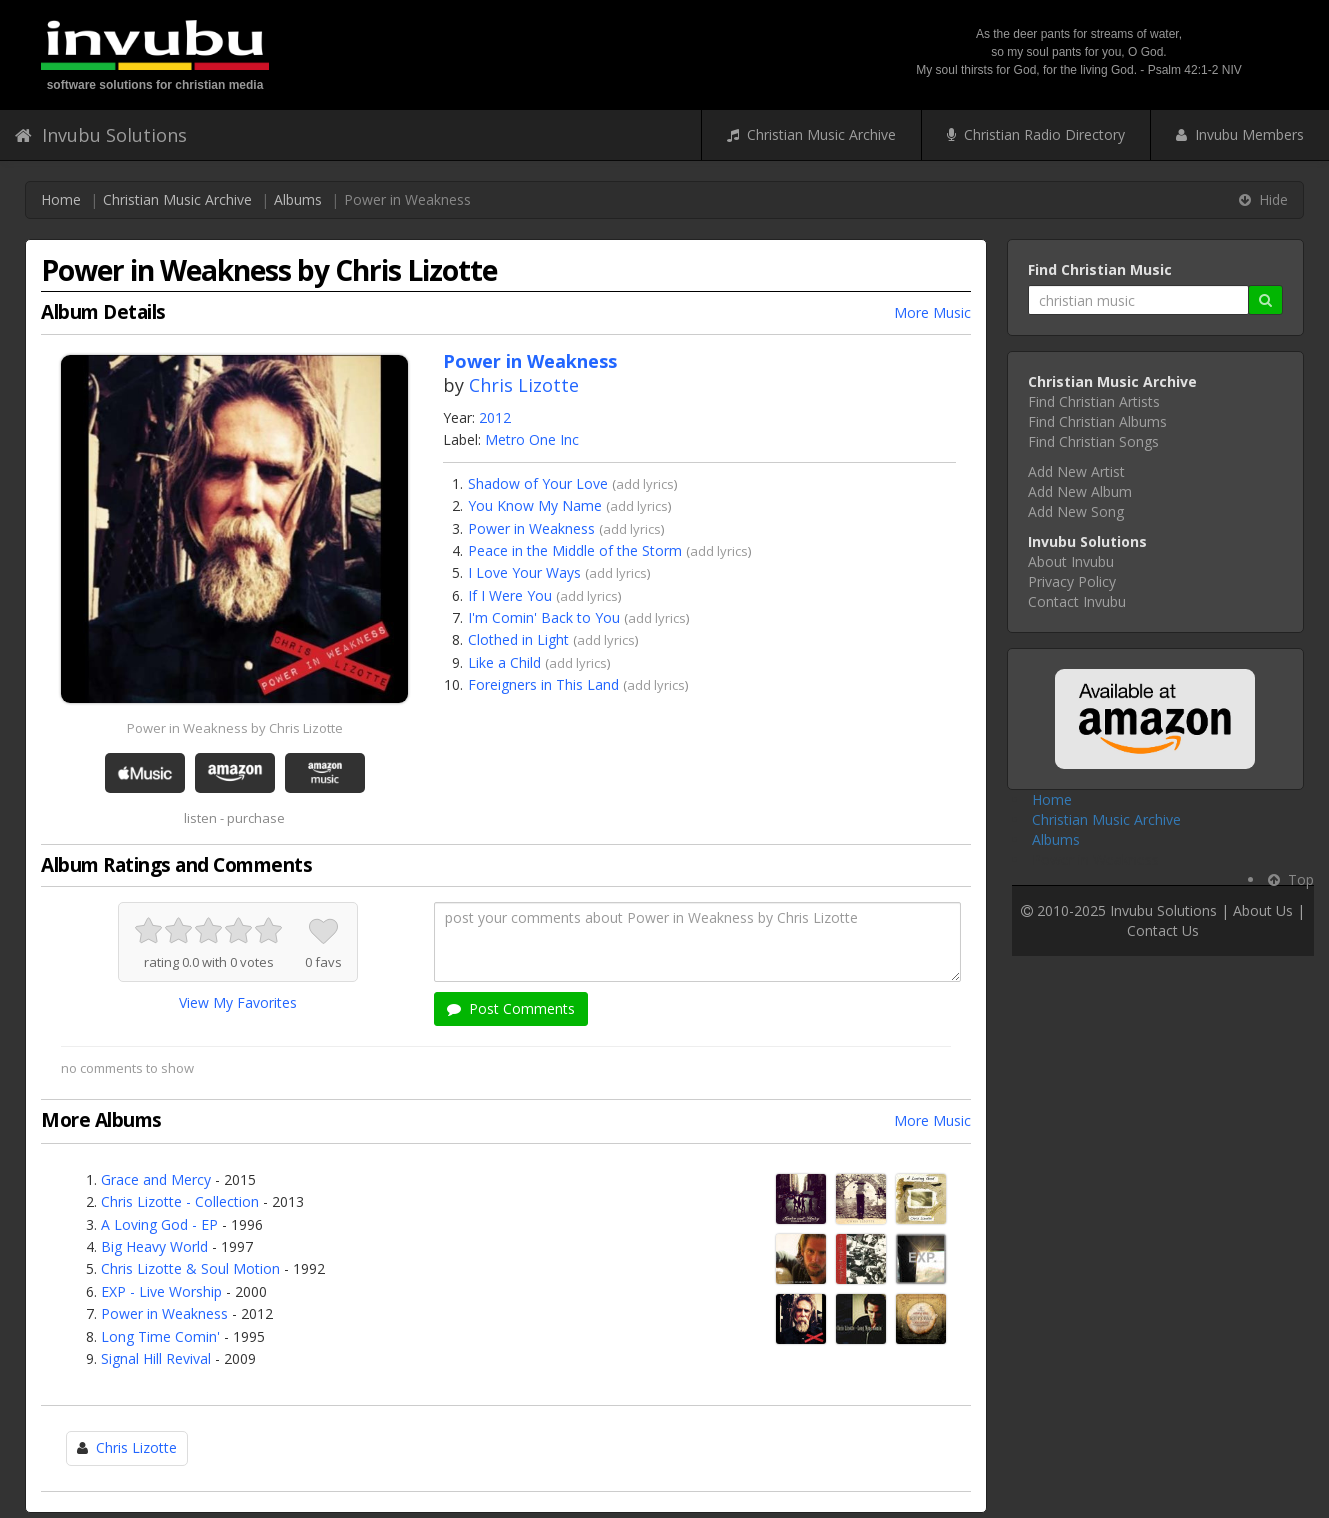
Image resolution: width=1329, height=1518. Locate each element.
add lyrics (645, 484)
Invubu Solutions (101, 135)
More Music (932, 312)
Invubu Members (1240, 134)
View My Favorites (238, 1002)
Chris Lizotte (524, 385)
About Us (1263, 910)
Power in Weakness (531, 528)
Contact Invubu (1077, 601)
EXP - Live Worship (161, 1291)
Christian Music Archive (811, 134)
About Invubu (1071, 561)
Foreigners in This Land (543, 684)
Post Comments (511, 1008)
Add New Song (1076, 511)
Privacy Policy (1072, 581)
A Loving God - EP (159, 1224)
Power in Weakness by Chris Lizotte (235, 728)
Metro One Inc (532, 439)
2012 (495, 417)
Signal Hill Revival (156, 1358)
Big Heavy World (154, 1246)
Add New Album (1080, 491)
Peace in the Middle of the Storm (575, 550)
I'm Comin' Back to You (544, 617)
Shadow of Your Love (538, 483)
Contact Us (1163, 930)
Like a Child (504, 662)
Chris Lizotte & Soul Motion (190, 1268)
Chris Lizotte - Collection (180, 1201)
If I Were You (510, 595)
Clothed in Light (518, 639)
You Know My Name (535, 505)
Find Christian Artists (1094, 401)
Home (61, 199)
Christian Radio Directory (1036, 134)
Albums (298, 199)
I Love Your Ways (524, 572)
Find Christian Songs (1093, 441)
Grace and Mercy (156, 1179)
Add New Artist (1076, 471)
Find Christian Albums (1097, 421)
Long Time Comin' (160, 1336)
